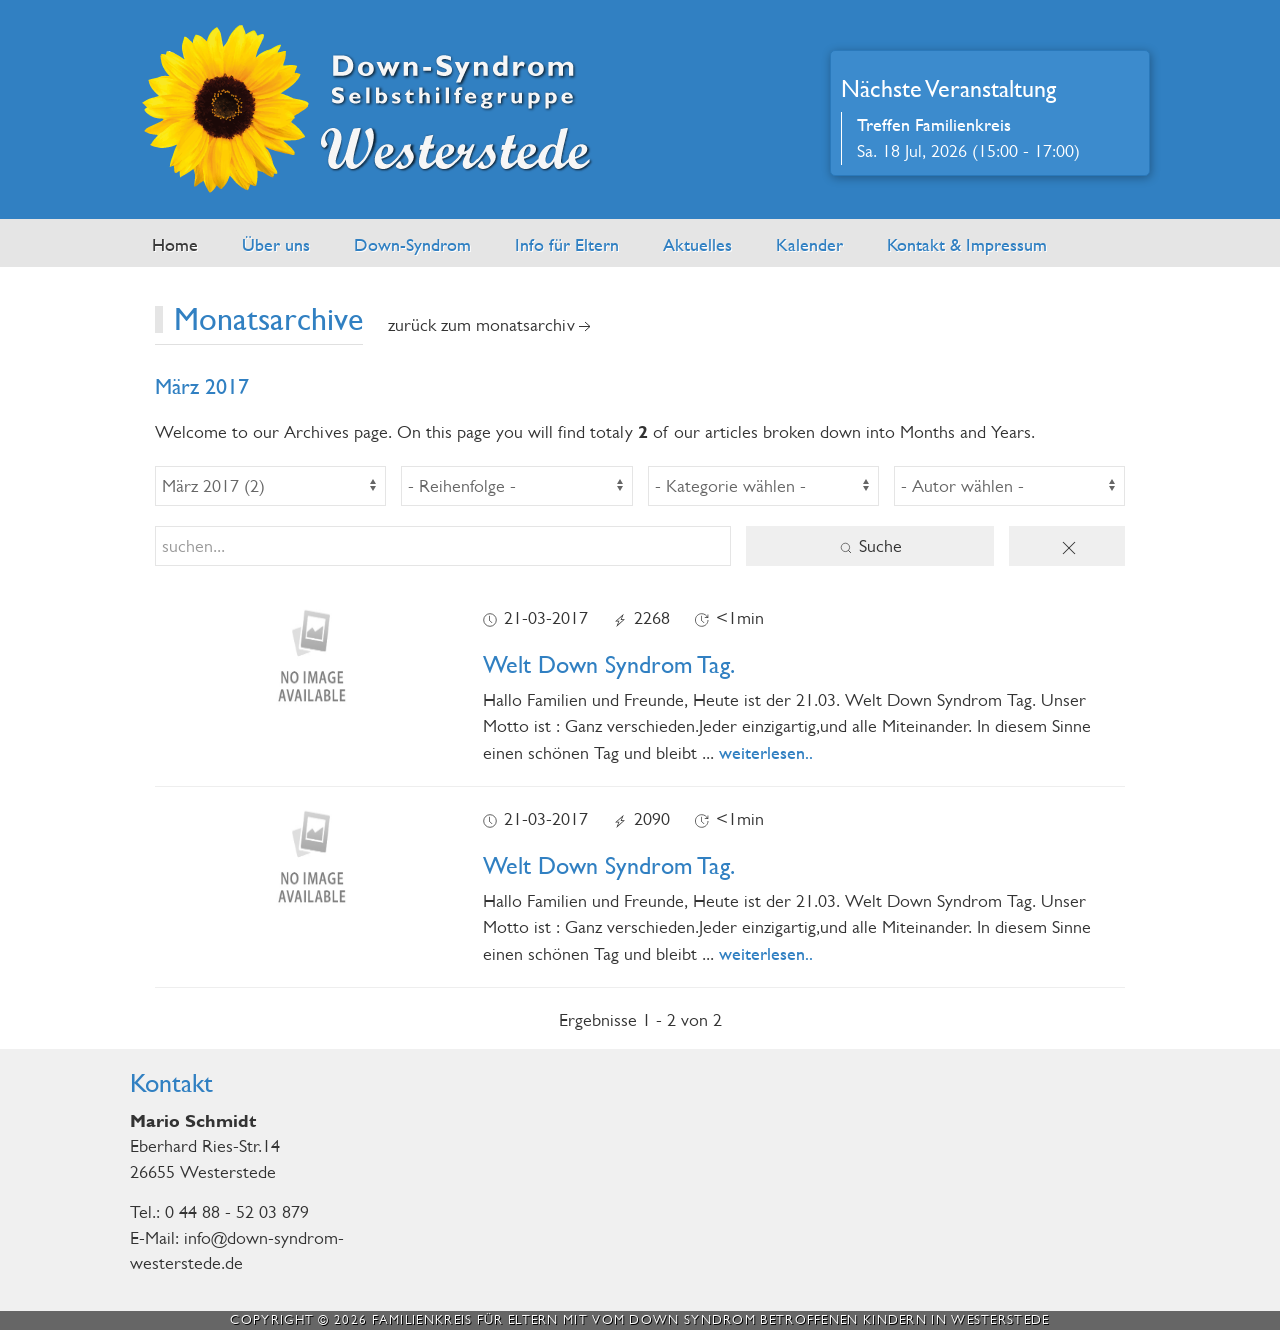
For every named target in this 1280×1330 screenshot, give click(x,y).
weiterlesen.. (766, 752)
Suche (870, 547)
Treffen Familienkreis (934, 124)
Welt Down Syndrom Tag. (609, 664)
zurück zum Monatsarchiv (491, 326)
